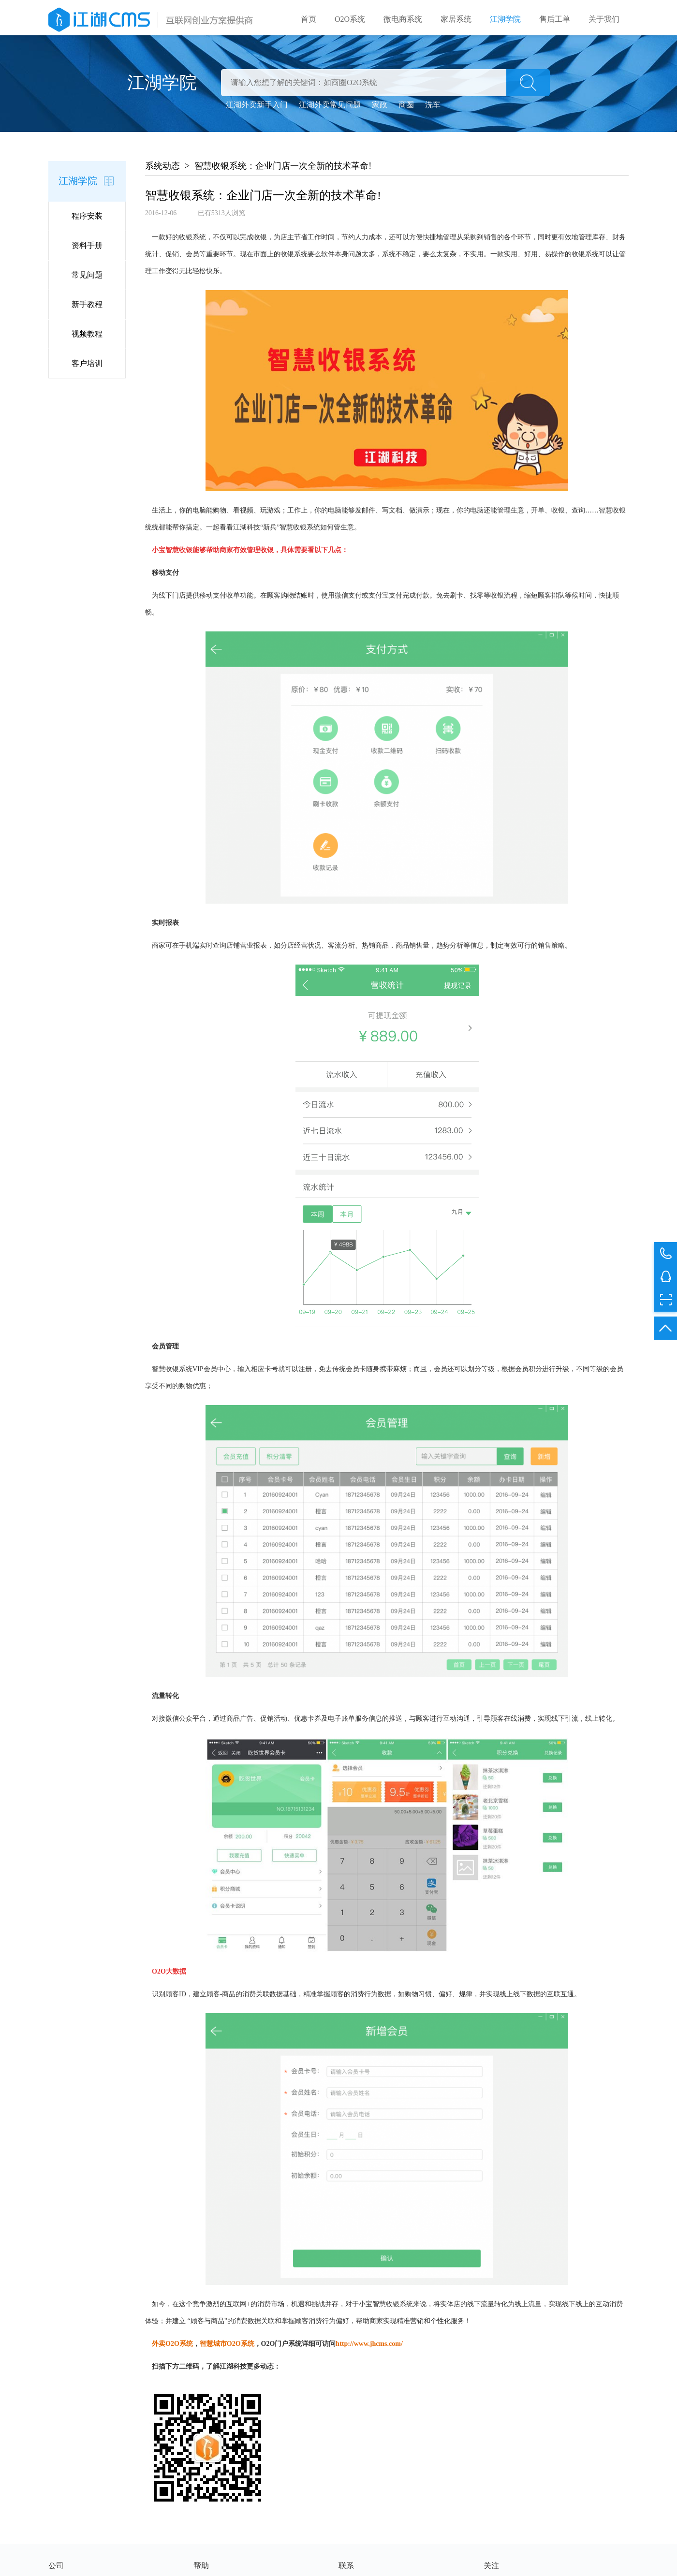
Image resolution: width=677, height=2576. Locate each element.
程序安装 (87, 219)
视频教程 (87, 337)
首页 (308, 19)
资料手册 (87, 249)
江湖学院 (505, 19)
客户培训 (87, 367)
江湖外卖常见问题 (330, 108)
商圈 (406, 108)
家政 (379, 108)
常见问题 (87, 278)
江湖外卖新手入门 (257, 108)
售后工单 (554, 19)
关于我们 (604, 19)
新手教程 (87, 308)
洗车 (433, 108)
